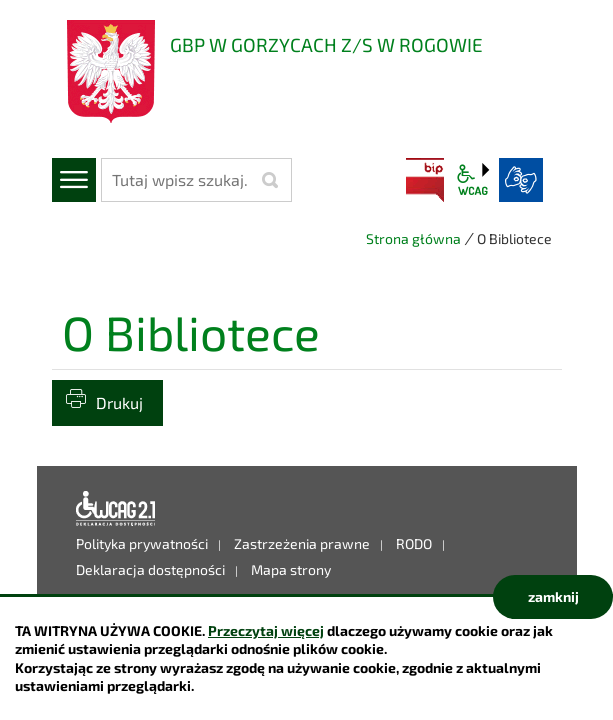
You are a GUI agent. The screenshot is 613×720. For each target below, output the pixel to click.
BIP (425, 180)
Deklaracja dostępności (116, 509)
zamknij (553, 596)
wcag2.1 (473, 180)
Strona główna (413, 238)
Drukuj (119, 402)
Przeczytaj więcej (266, 630)
